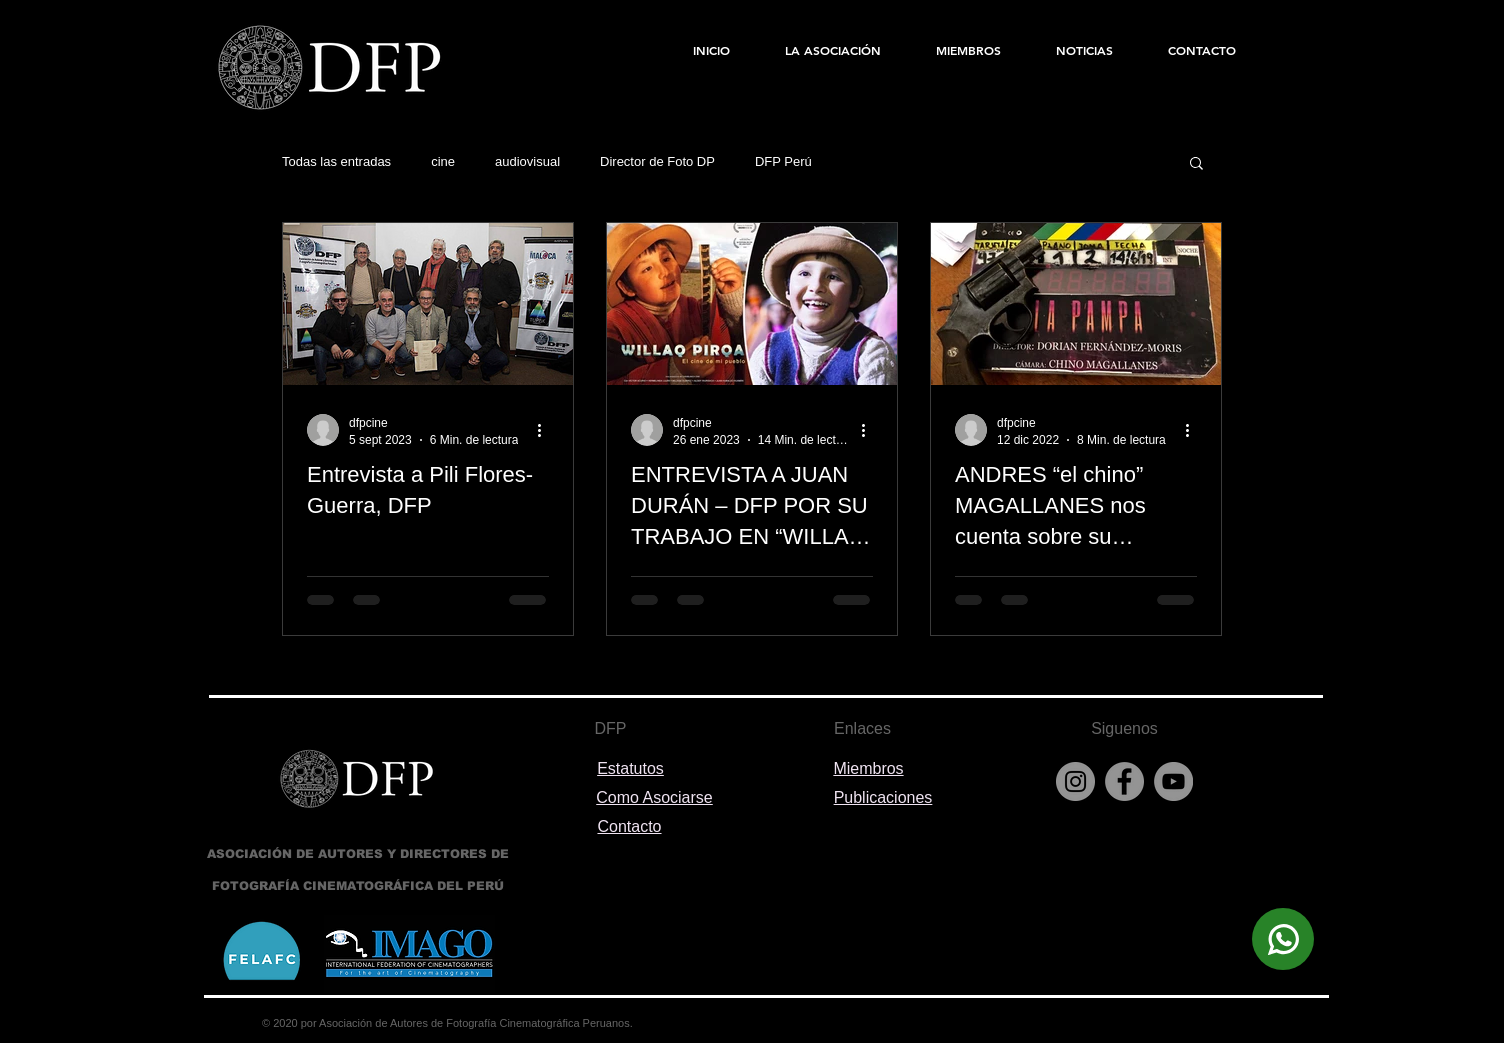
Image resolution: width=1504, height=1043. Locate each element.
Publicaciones (883, 797)
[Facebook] (1124, 781)
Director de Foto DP (657, 161)
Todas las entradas (336, 161)
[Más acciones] (546, 430)
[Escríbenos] (1283, 939)
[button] (1196, 164)
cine (443, 161)
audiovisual (527, 161)
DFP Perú (783, 161)
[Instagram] (1075, 781)
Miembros (868, 768)
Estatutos (630, 768)
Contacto (629, 826)
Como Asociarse (654, 797)
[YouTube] (1173, 781)
